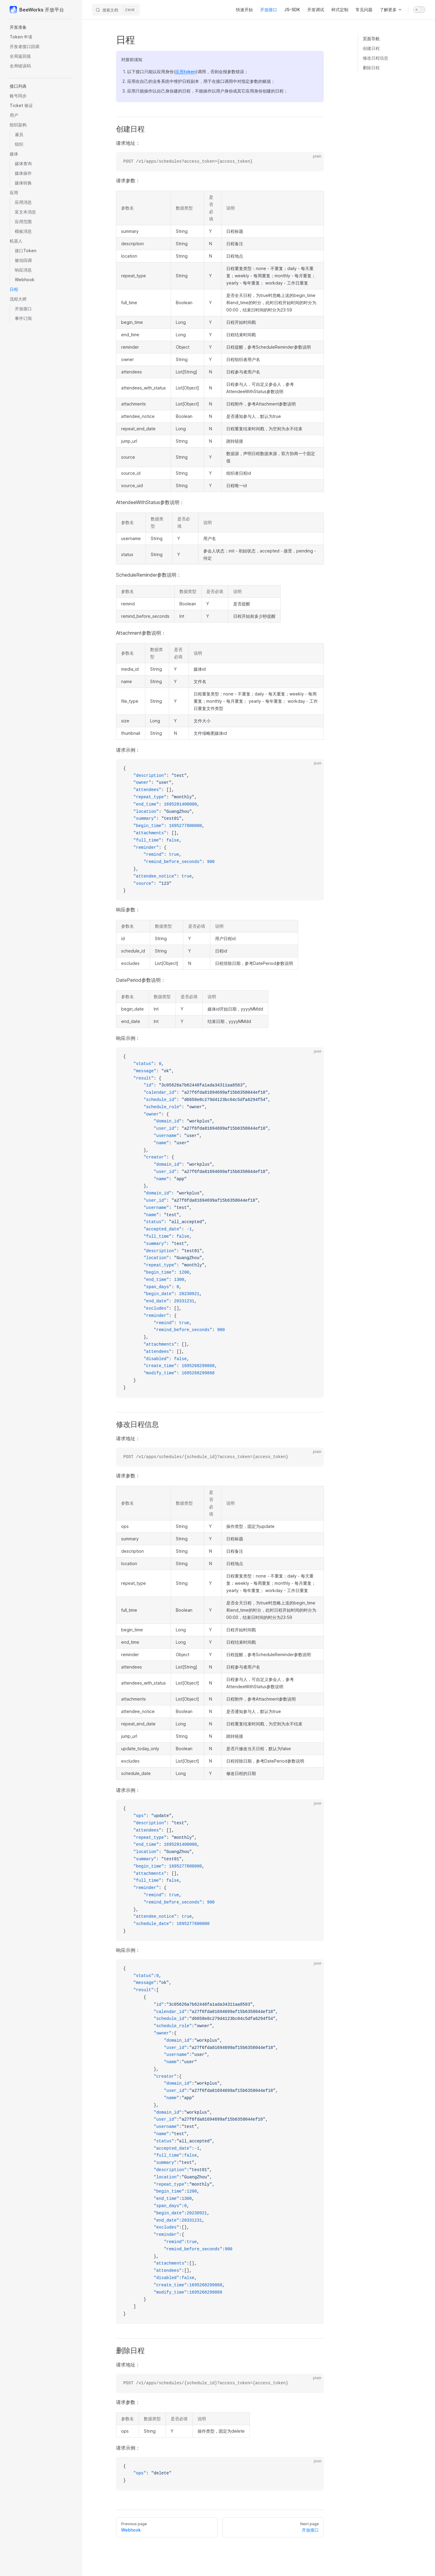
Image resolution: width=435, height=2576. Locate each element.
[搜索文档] (116, 10)
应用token (185, 71)
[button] (41, 27)
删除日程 (371, 67)
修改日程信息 (375, 57)
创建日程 (371, 48)
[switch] (419, 9)
